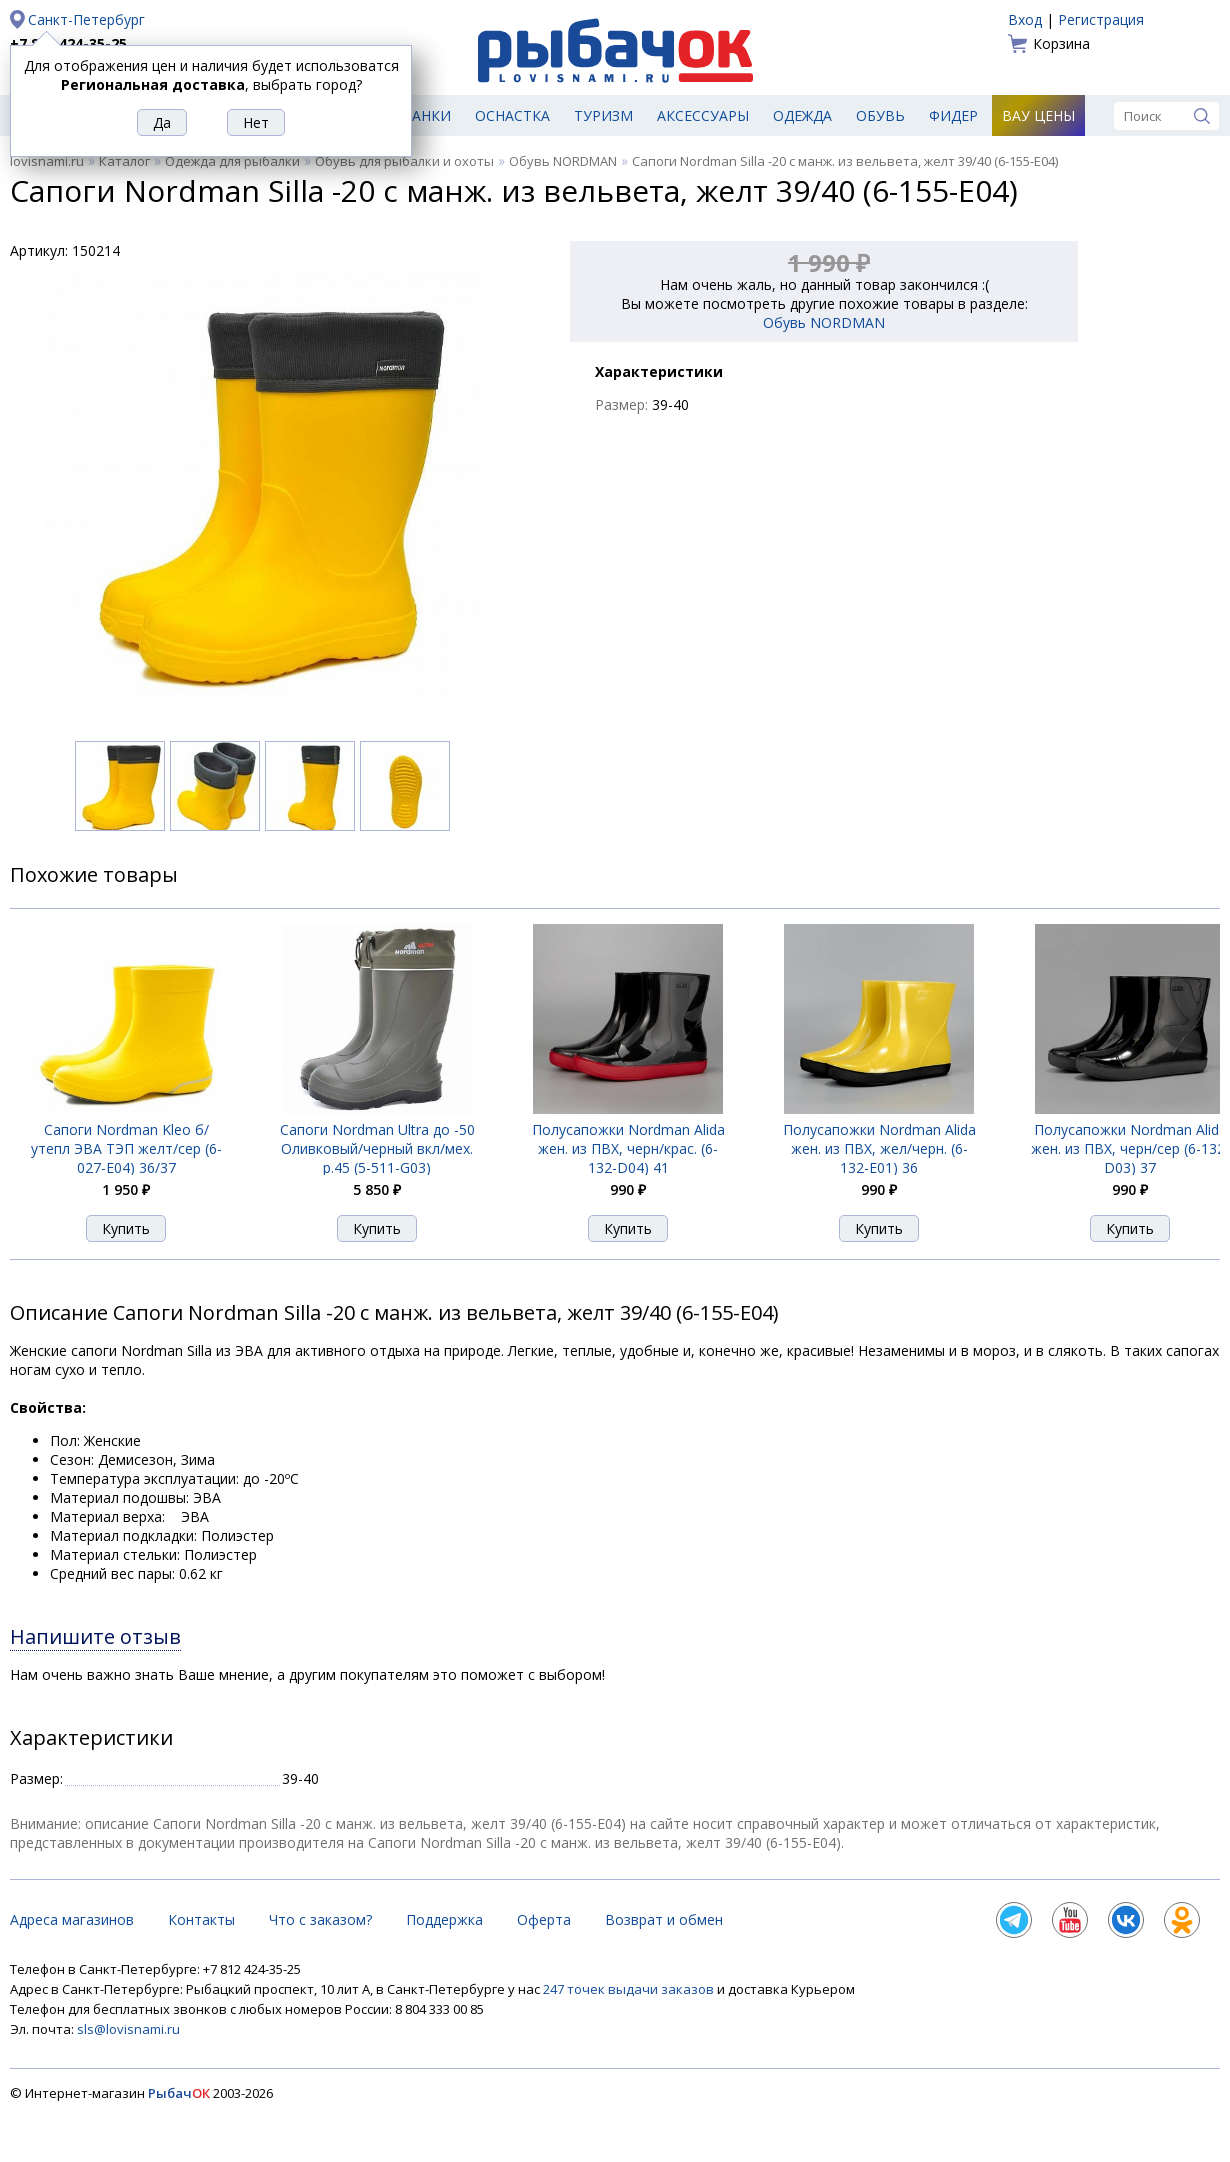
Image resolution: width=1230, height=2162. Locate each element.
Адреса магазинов (72, 1919)
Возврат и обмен (664, 1919)
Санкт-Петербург (86, 19)
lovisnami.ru (47, 161)
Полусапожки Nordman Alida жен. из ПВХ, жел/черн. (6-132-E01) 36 (879, 1148)
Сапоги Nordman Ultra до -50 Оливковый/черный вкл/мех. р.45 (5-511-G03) (377, 1148)
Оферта (544, 1919)
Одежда (802, 115)
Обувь (880, 115)
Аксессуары (703, 115)
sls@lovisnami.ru (128, 2029)
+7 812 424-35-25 (68, 43)
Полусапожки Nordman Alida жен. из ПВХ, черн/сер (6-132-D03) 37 (1130, 1148)
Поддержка (444, 1919)
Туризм (603, 115)
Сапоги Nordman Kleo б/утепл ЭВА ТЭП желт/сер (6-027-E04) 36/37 (126, 1148)
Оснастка (512, 115)
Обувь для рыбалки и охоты (404, 161)
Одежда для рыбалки (232, 161)
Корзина (1061, 43)
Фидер (953, 115)
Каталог (124, 161)
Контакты (201, 1919)
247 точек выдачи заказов (630, 1989)
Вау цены (1038, 115)
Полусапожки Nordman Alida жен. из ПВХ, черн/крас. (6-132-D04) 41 (628, 1148)
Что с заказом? (320, 1919)
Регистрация (1101, 19)
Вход (1025, 19)
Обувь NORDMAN (563, 161)
